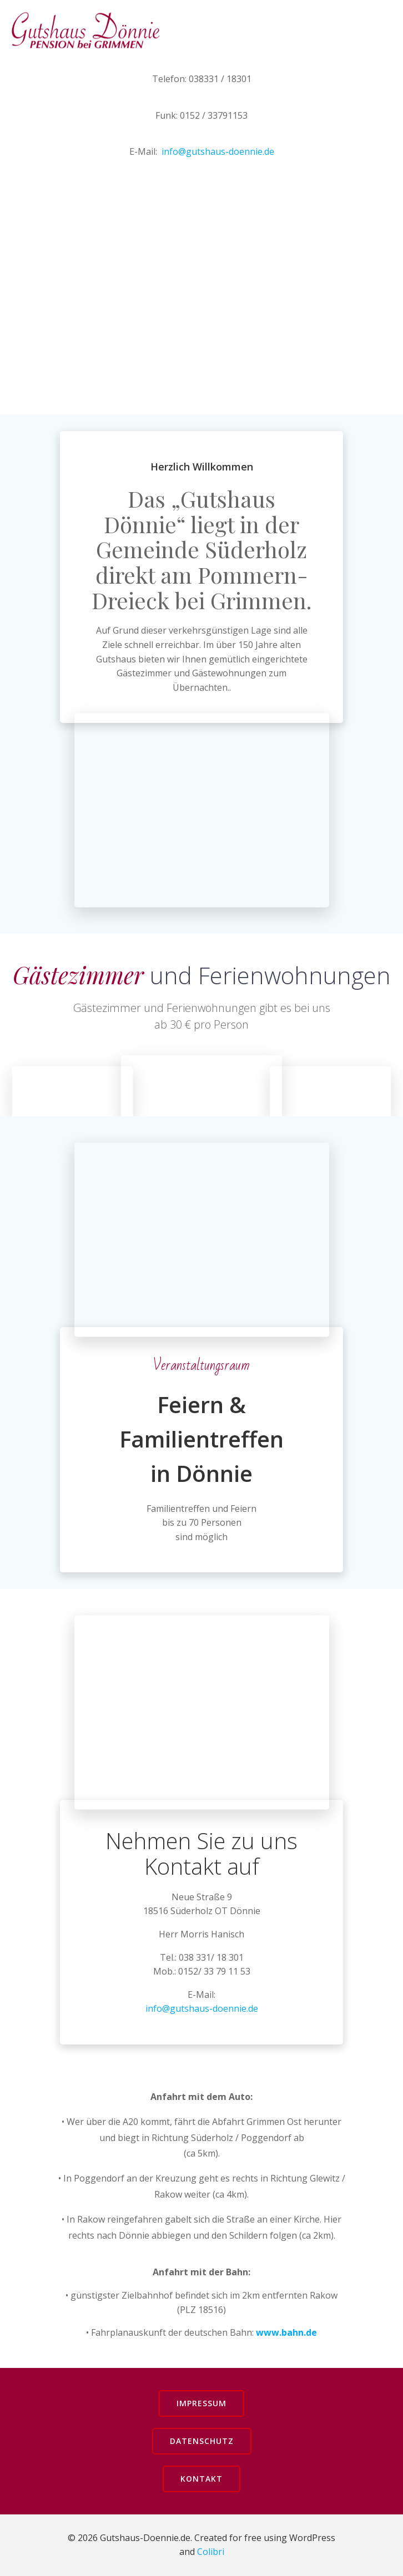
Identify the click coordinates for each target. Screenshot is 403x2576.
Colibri (210, 2551)
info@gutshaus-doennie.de (218, 151)
